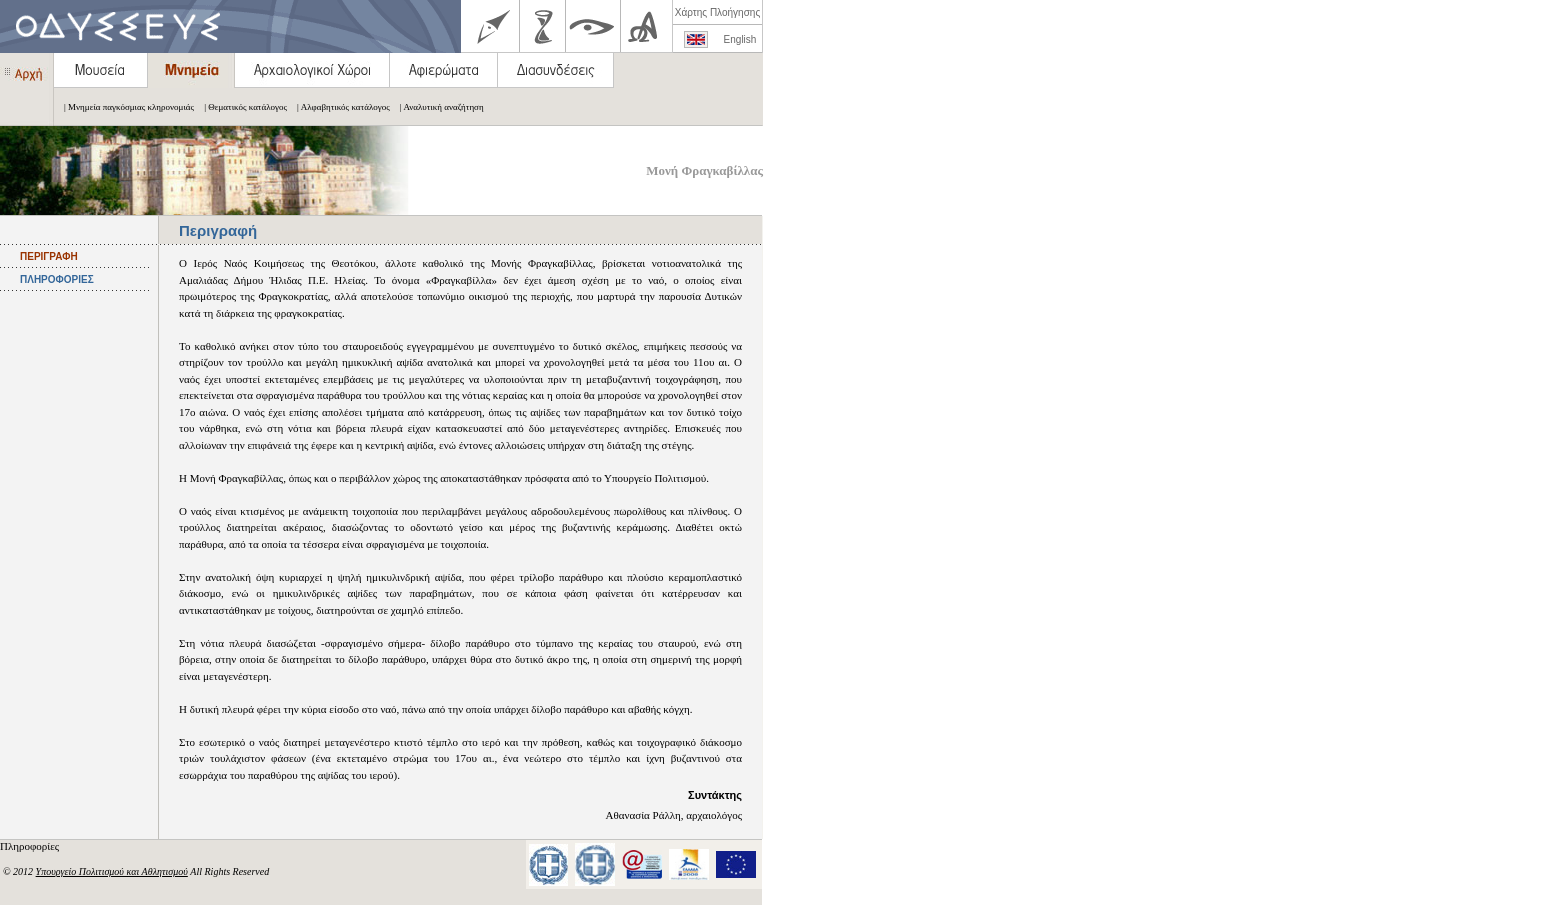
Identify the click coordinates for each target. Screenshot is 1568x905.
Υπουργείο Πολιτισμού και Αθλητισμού (112, 871)
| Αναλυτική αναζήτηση (437, 107)
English (740, 39)
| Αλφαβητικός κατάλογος (338, 107)
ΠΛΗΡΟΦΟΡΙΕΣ (57, 279)
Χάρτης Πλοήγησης (717, 12)
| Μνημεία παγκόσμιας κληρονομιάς (124, 107)
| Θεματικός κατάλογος (240, 107)
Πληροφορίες (31, 846)
